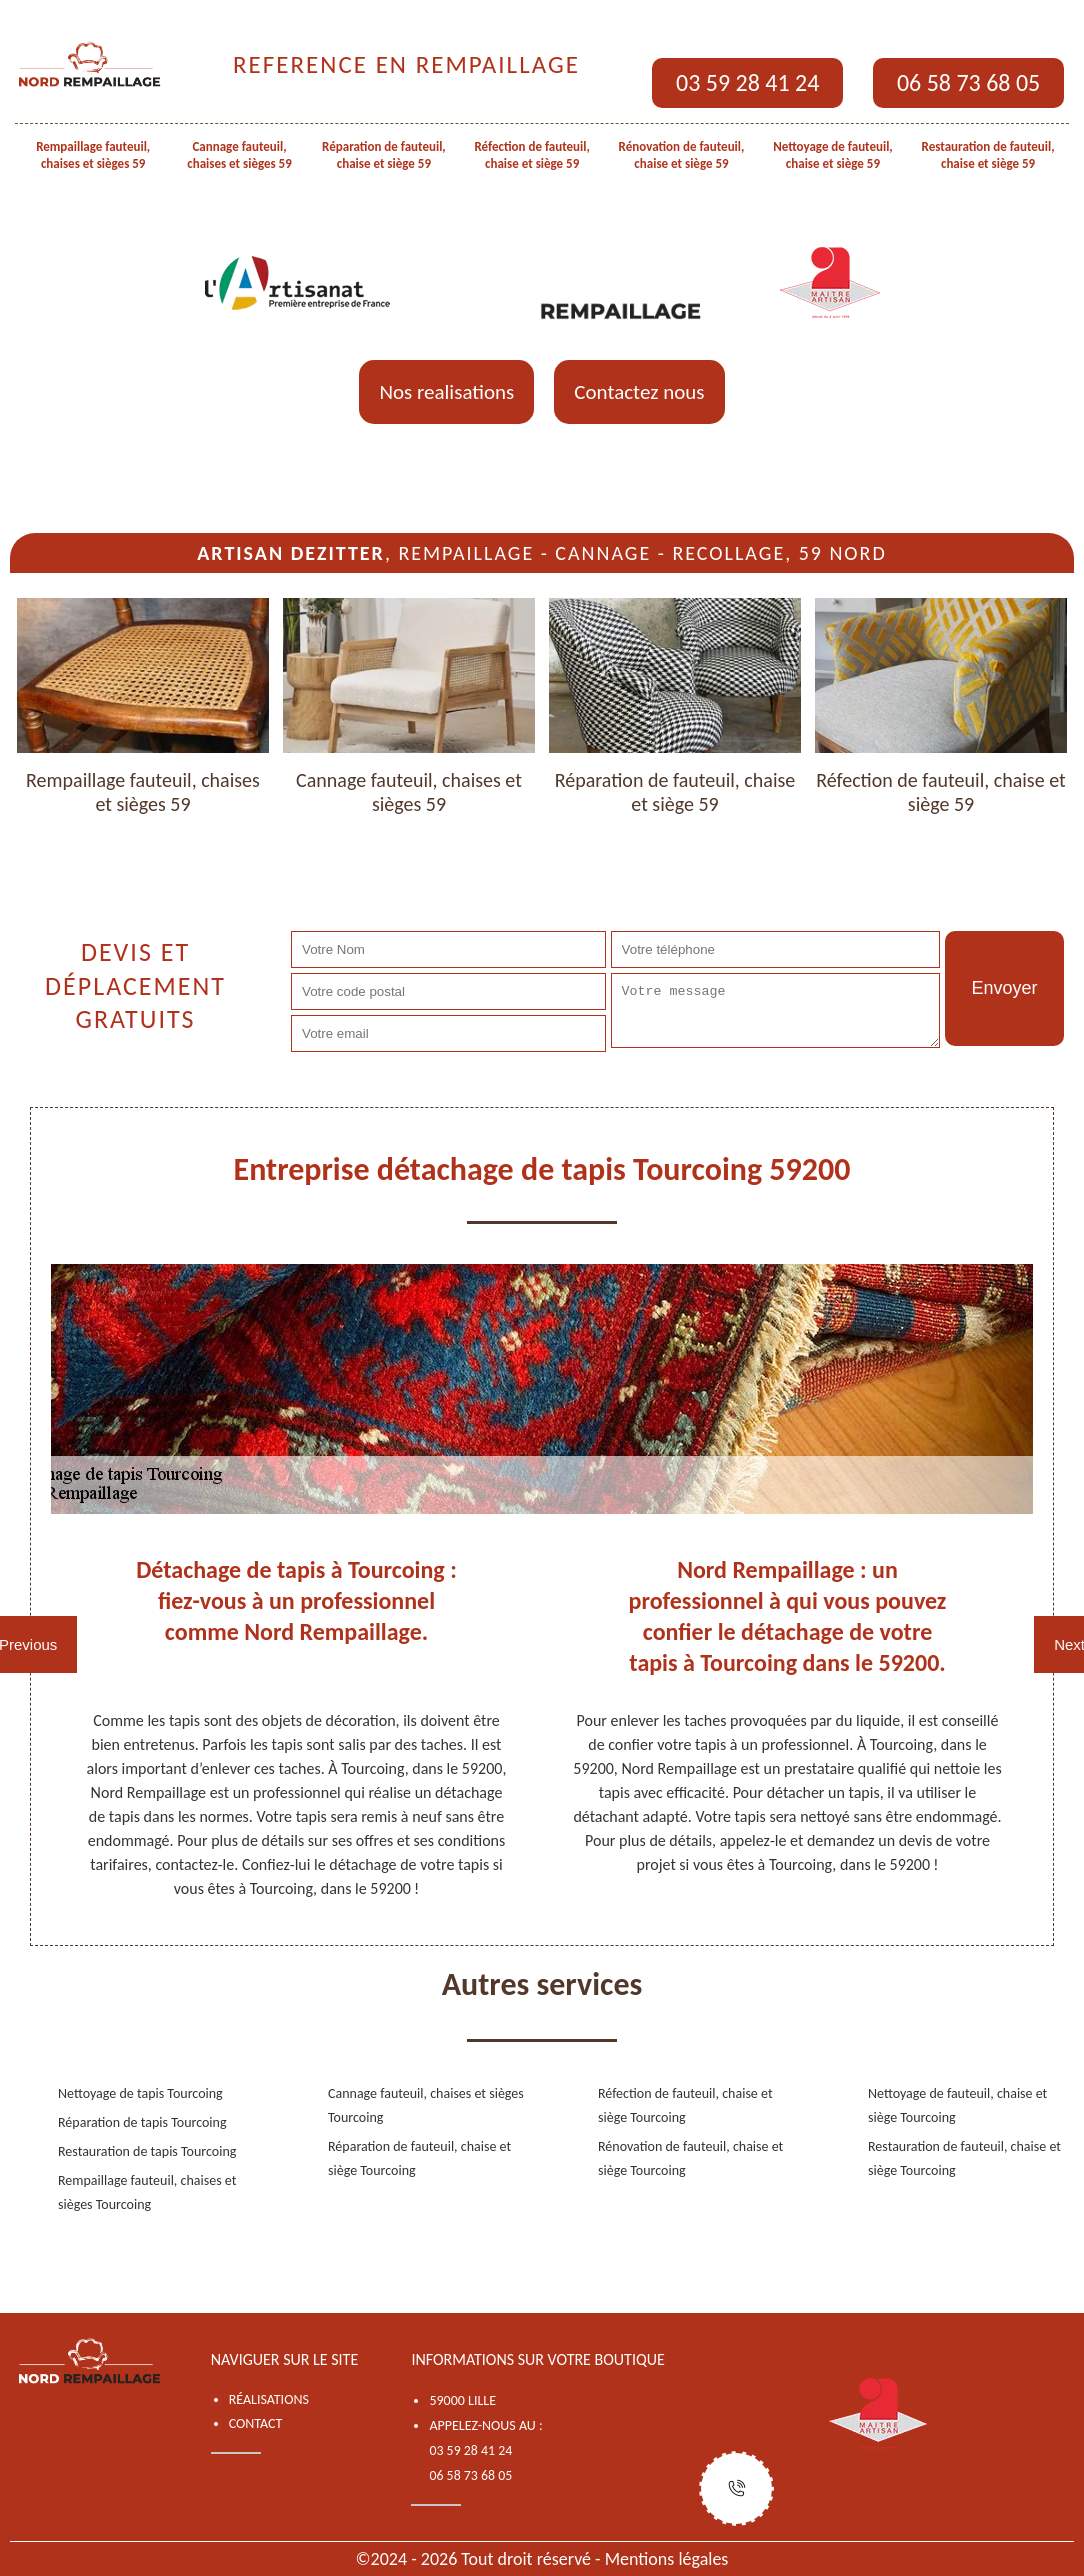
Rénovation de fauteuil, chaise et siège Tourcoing (690, 2158)
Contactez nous (639, 392)
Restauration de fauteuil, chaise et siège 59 (988, 155)
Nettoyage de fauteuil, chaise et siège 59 (833, 155)
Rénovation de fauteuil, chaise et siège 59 (682, 155)
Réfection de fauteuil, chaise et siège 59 (531, 155)
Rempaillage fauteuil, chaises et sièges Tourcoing (147, 2192)
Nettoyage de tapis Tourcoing (140, 2093)
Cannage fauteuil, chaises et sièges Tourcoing (426, 2105)
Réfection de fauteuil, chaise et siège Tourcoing (685, 2105)
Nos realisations (446, 392)
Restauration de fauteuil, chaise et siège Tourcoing (964, 2158)
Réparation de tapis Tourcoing (142, 2122)
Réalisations (269, 2399)
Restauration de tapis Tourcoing (147, 2151)
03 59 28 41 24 (747, 82)
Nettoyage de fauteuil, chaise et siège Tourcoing (957, 2105)
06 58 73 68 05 (968, 82)
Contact (256, 2423)
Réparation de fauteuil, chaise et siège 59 (384, 155)
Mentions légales (667, 2559)
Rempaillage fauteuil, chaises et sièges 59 (93, 155)
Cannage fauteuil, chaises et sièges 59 (239, 155)
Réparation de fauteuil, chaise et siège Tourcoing (419, 2158)
